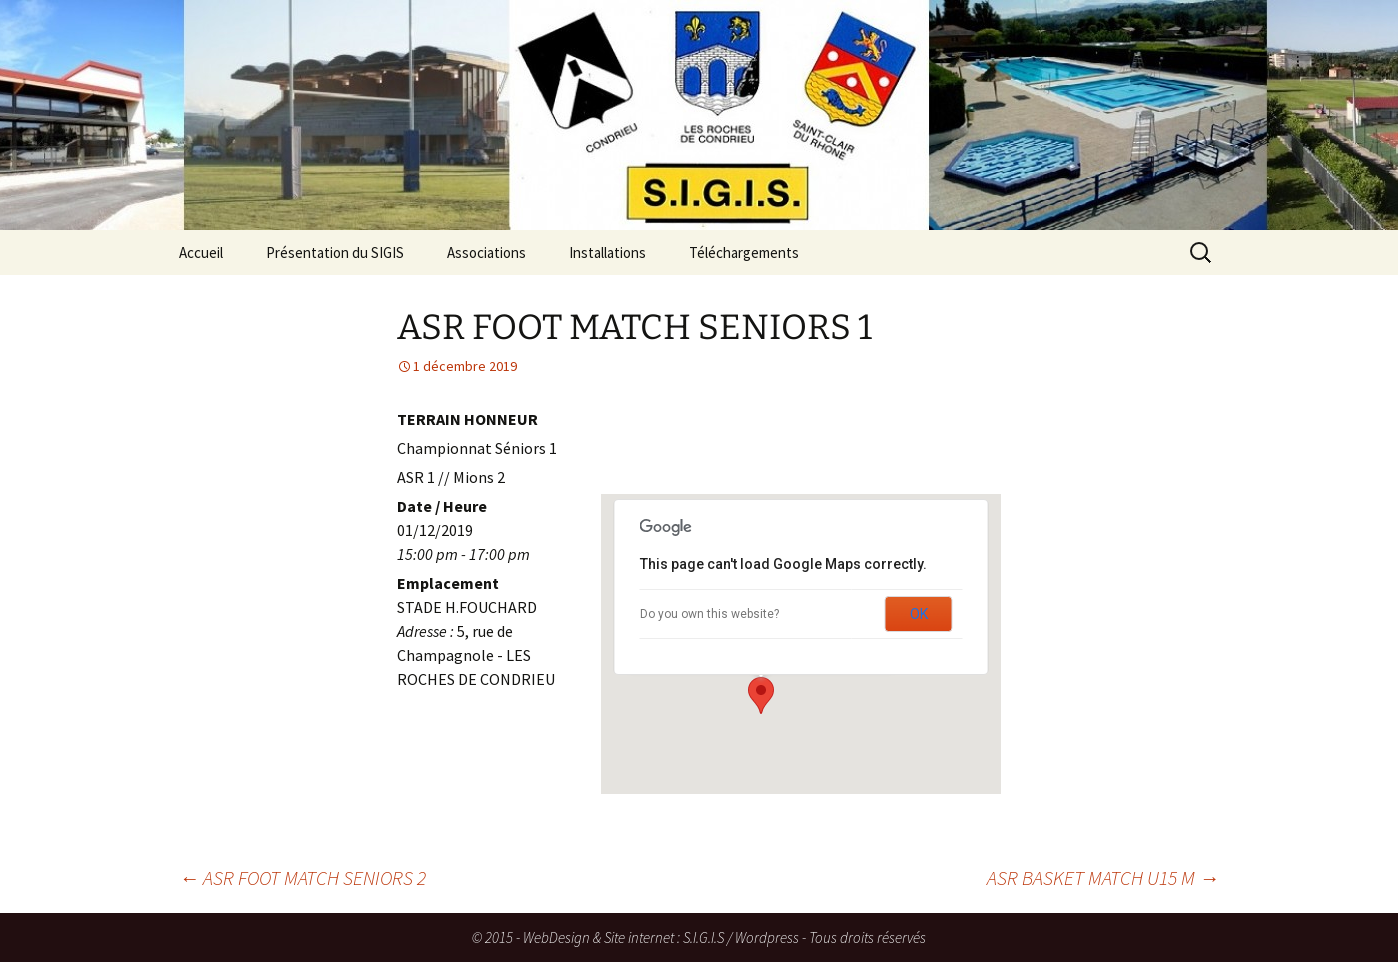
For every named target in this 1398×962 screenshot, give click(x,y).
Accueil (201, 252)
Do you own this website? (709, 614)
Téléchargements (744, 252)
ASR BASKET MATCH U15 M (1103, 877)
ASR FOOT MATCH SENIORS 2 (302, 877)
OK (919, 614)
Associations (486, 252)
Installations (607, 252)
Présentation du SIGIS (335, 252)
